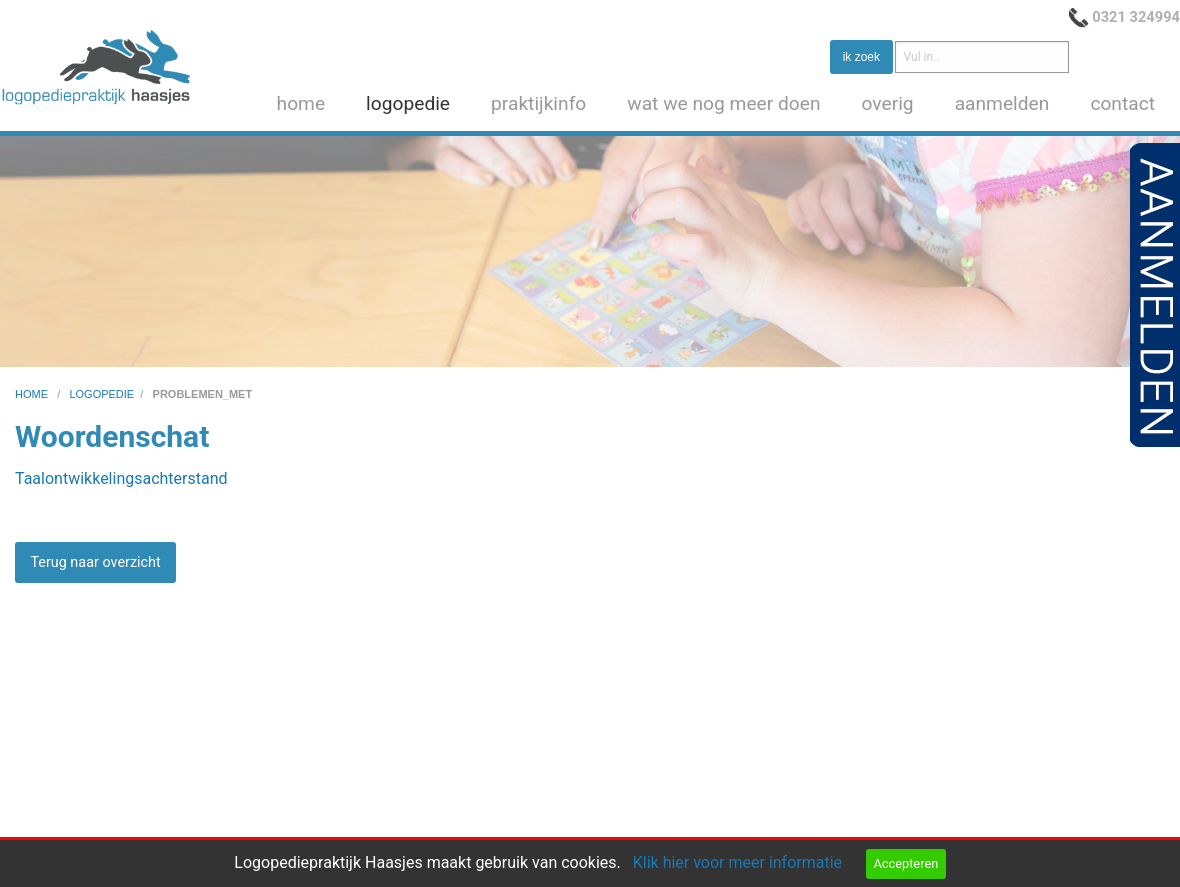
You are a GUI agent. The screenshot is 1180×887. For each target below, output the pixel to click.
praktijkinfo (538, 103)
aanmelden (1002, 103)
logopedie (408, 103)
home (301, 103)
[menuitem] (305, 104)
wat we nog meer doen (723, 103)
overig (888, 103)
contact (1122, 103)
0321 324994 (1136, 17)
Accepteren (905, 863)
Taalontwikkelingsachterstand (121, 478)
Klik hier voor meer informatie (737, 862)
